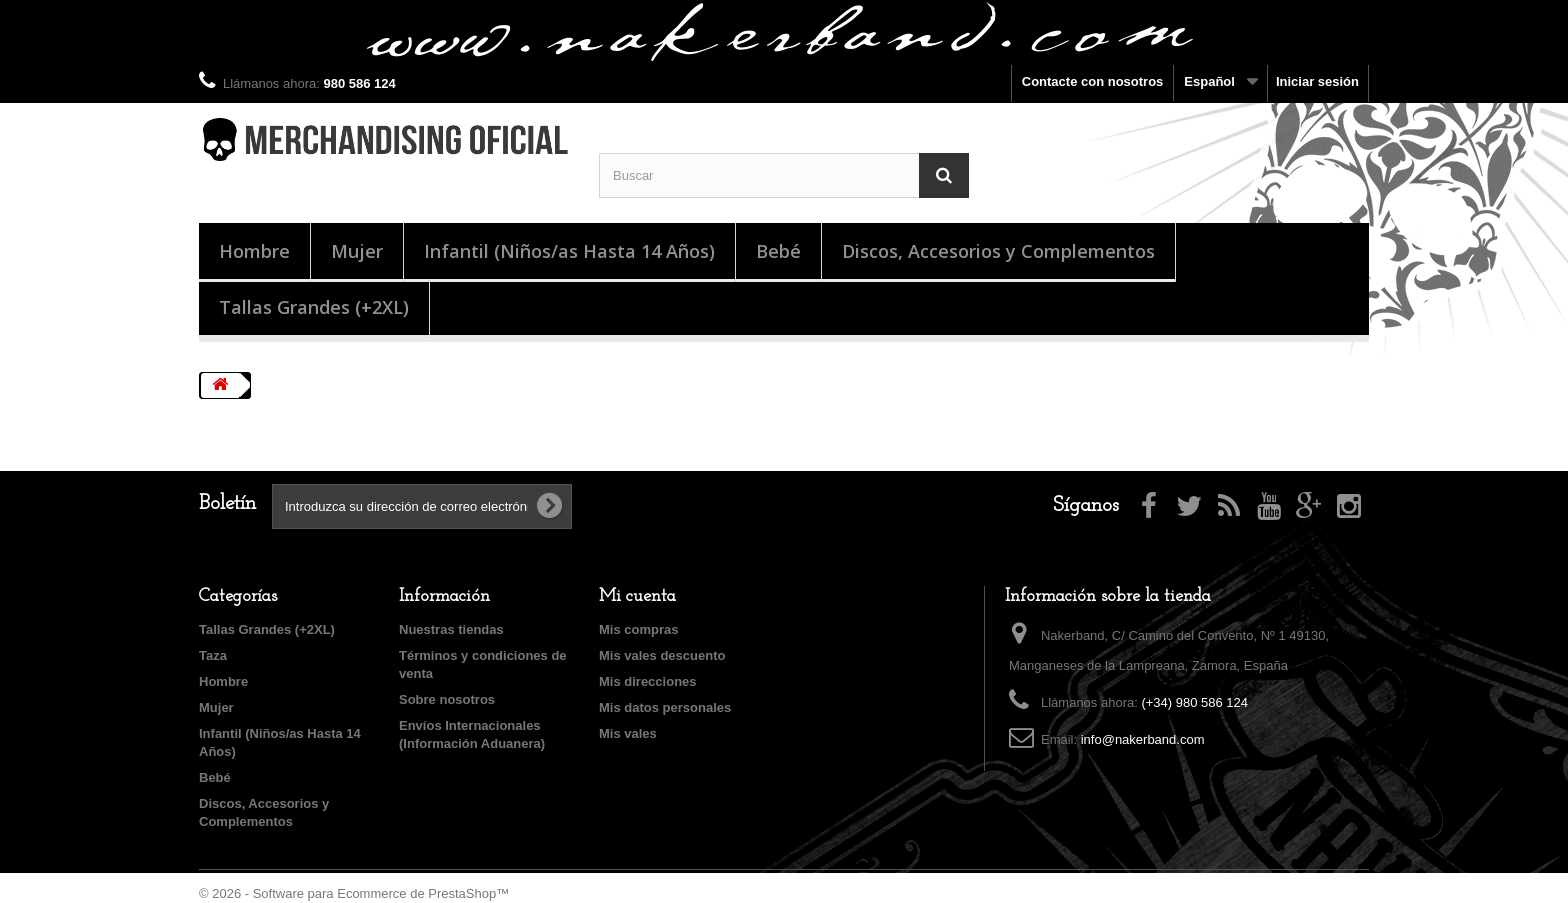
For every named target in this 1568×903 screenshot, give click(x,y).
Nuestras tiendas (451, 629)
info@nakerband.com (1143, 739)
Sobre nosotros (447, 699)
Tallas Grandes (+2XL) (314, 307)
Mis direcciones (648, 681)
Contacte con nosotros (1093, 81)
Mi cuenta (637, 596)
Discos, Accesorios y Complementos (998, 251)
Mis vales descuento (662, 655)
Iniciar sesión (1317, 81)
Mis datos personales (665, 707)
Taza (213, 655)
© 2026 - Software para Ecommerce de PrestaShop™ (354, 893)
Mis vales (628, 733)
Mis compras (638, 629)
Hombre (254, 251)
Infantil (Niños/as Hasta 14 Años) (569, 251)
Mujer (357, 251)
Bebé (778, 251)
